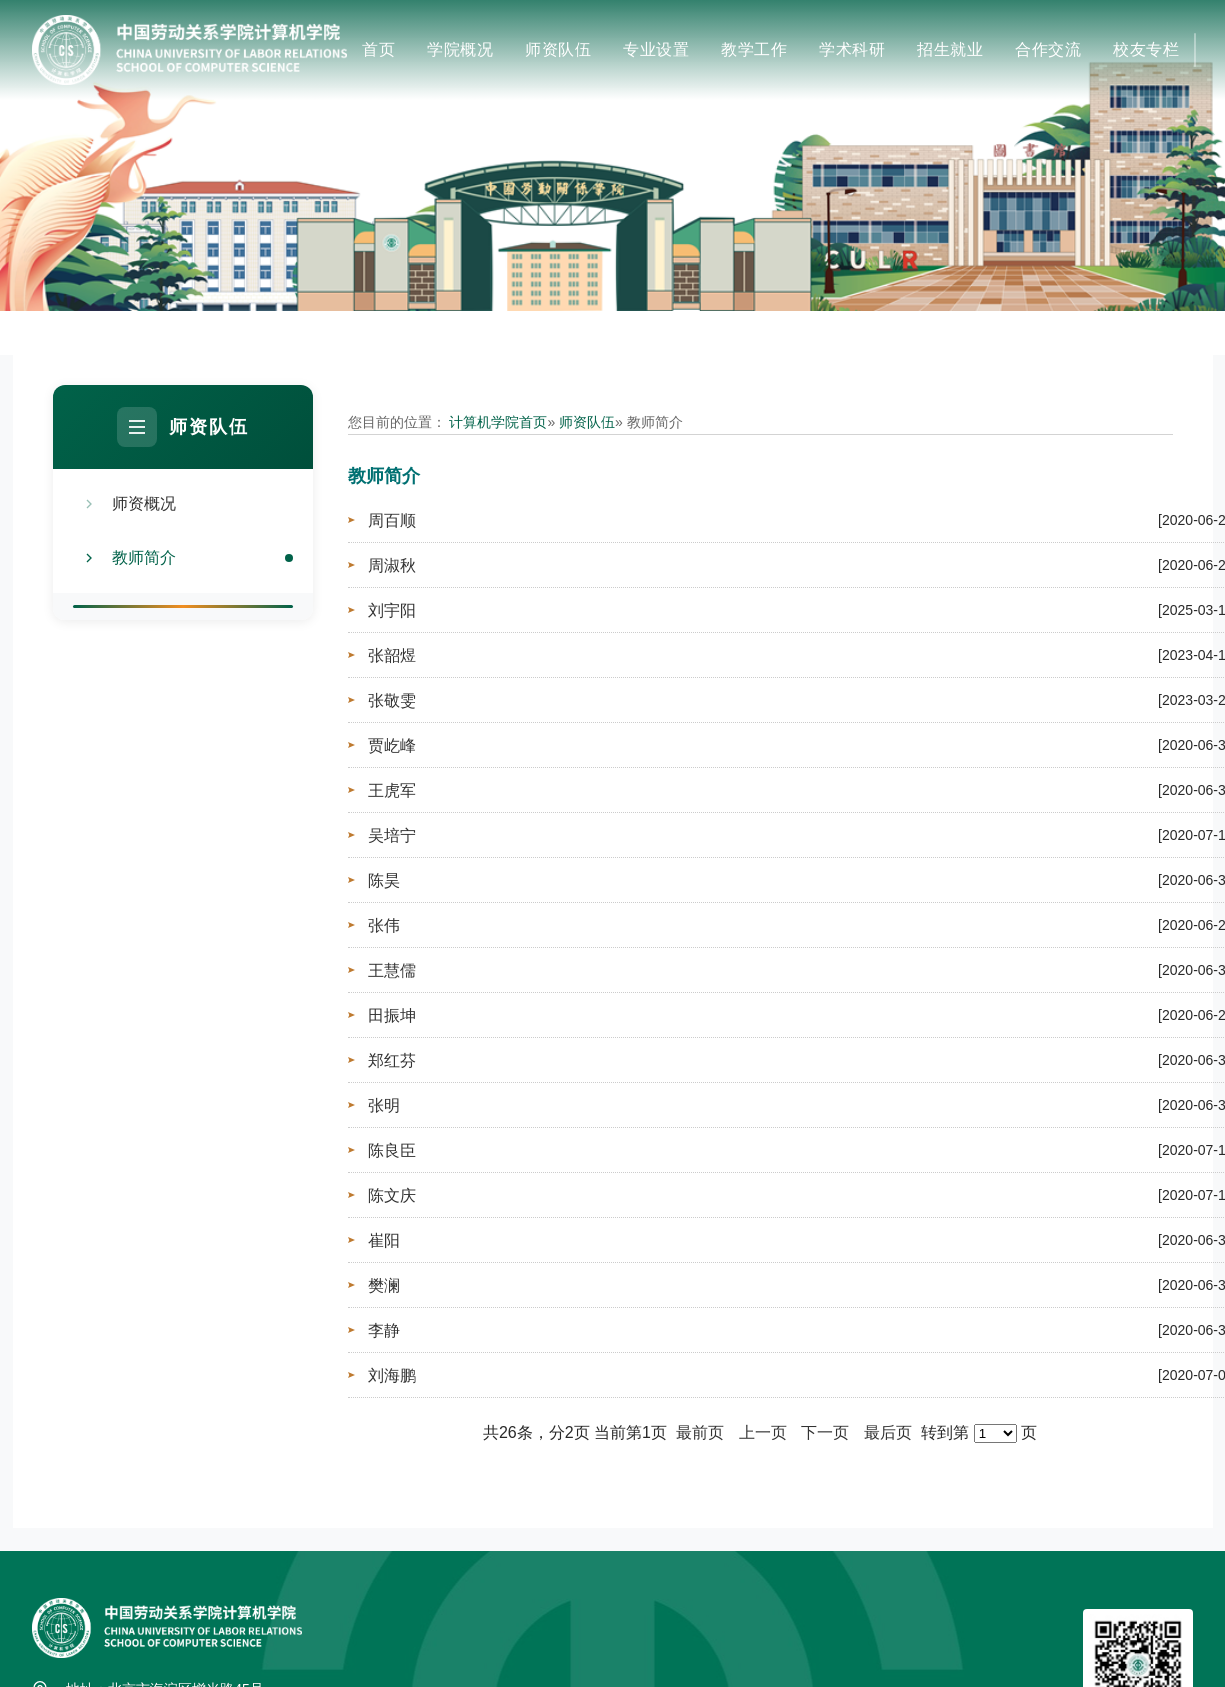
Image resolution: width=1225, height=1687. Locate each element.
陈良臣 (392, 1150)
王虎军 (392, 790)
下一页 (825, 1432)
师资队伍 (558, 49)
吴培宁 (392, 835)
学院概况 (460, 49)
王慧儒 (392, 970)
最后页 (888, 1432)
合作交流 (1048, 49)
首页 (378, 49)
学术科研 (852, 49)
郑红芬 (392, 1060)
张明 (384, 1105)
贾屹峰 (392, 745)
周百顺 (392, 520)
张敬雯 (392, 700)
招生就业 (950, 49)
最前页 (700, 1432)
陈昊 (384, 880)
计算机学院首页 (498, 422)
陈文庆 (392, 1195)
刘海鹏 (392, 1375)
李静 (384, 1330)
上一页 (763, 1432)
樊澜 (384, 1285)
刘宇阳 (392, 610)
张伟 (384, 925)
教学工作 (754, 49)
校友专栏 (1146, 49)
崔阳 (384, 1240)
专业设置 (656, 49)
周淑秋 (392, 565)
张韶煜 (392, 655)
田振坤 (392, 1015)
